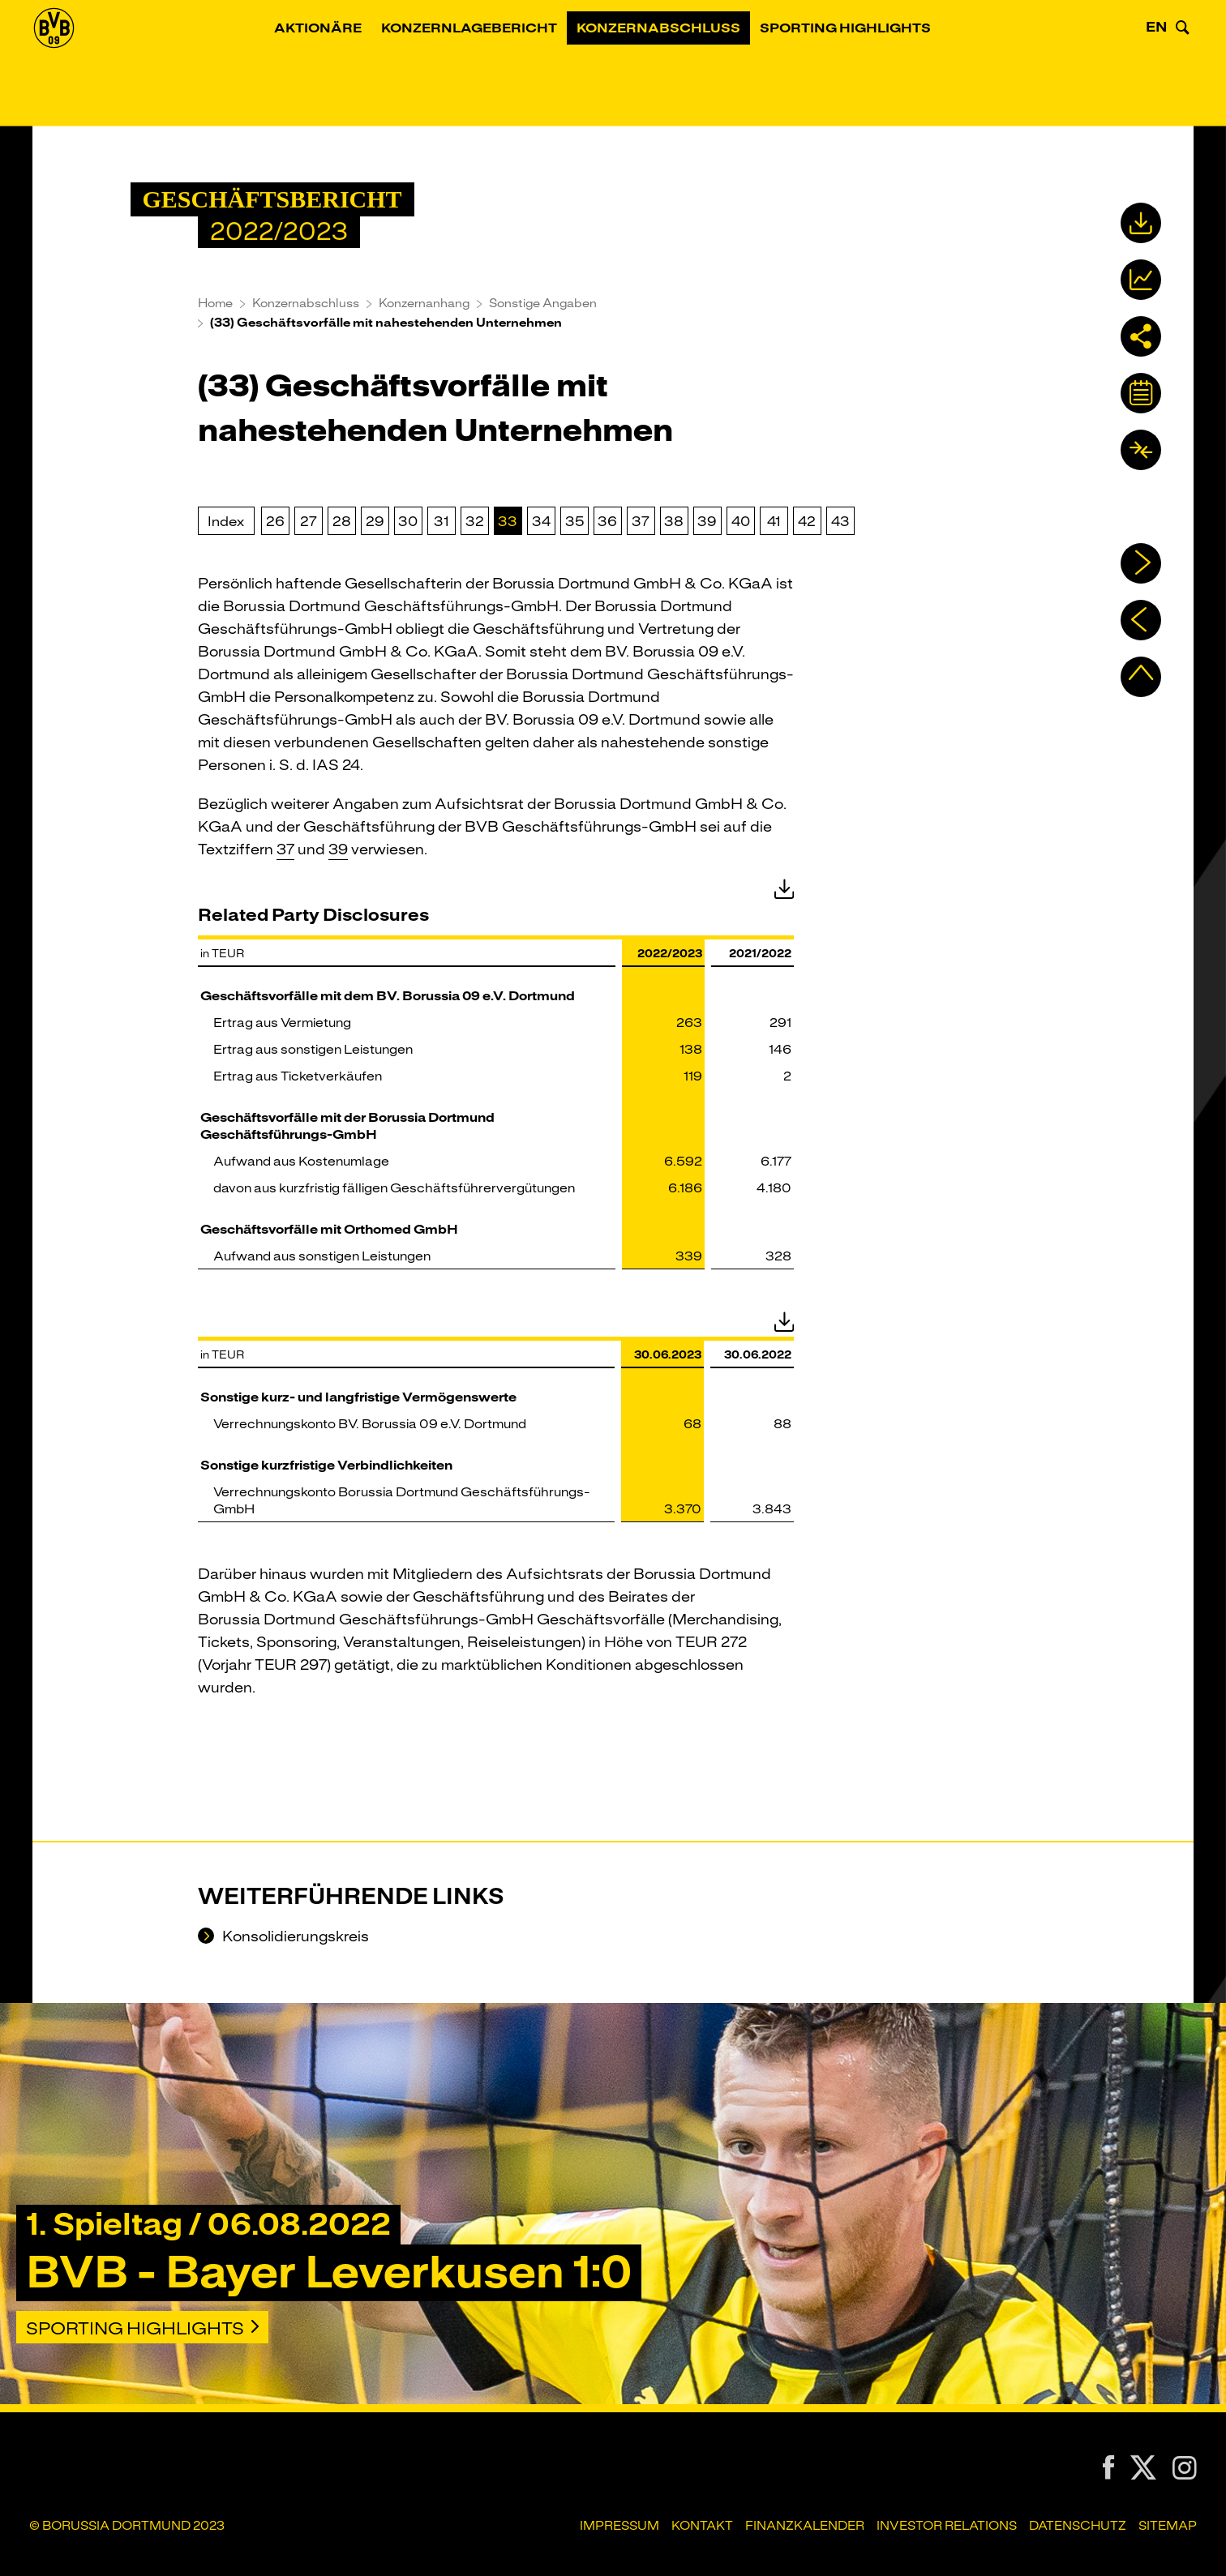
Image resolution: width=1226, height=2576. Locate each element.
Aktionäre (337, 69)
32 (474, 521)
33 (507, 521)
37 (640, 521)
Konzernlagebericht (489, 69)
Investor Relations (947, 2526)
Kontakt (702, 2526)
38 (674, 521)
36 (607, 521)
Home (215, 303)
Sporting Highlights (864, 69)
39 (707, 521)
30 (408, 521)
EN (1157, 68)
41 (774, 521)
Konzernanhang (424, 303)
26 (275, 521)
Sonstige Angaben (543, 303)
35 (574, 521)
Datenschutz (1077, 2526)
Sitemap (1167, 2526)
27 (308, 521)
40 (740, 521)
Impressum (619, 2526)
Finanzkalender (804, 2526)
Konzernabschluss (678, 69)
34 (541, 521)
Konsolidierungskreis (294, 1937)
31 (441, 521)
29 (375, 521)
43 (840, 521)
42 (807, 521)
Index (226, 521)
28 (341, 521)
